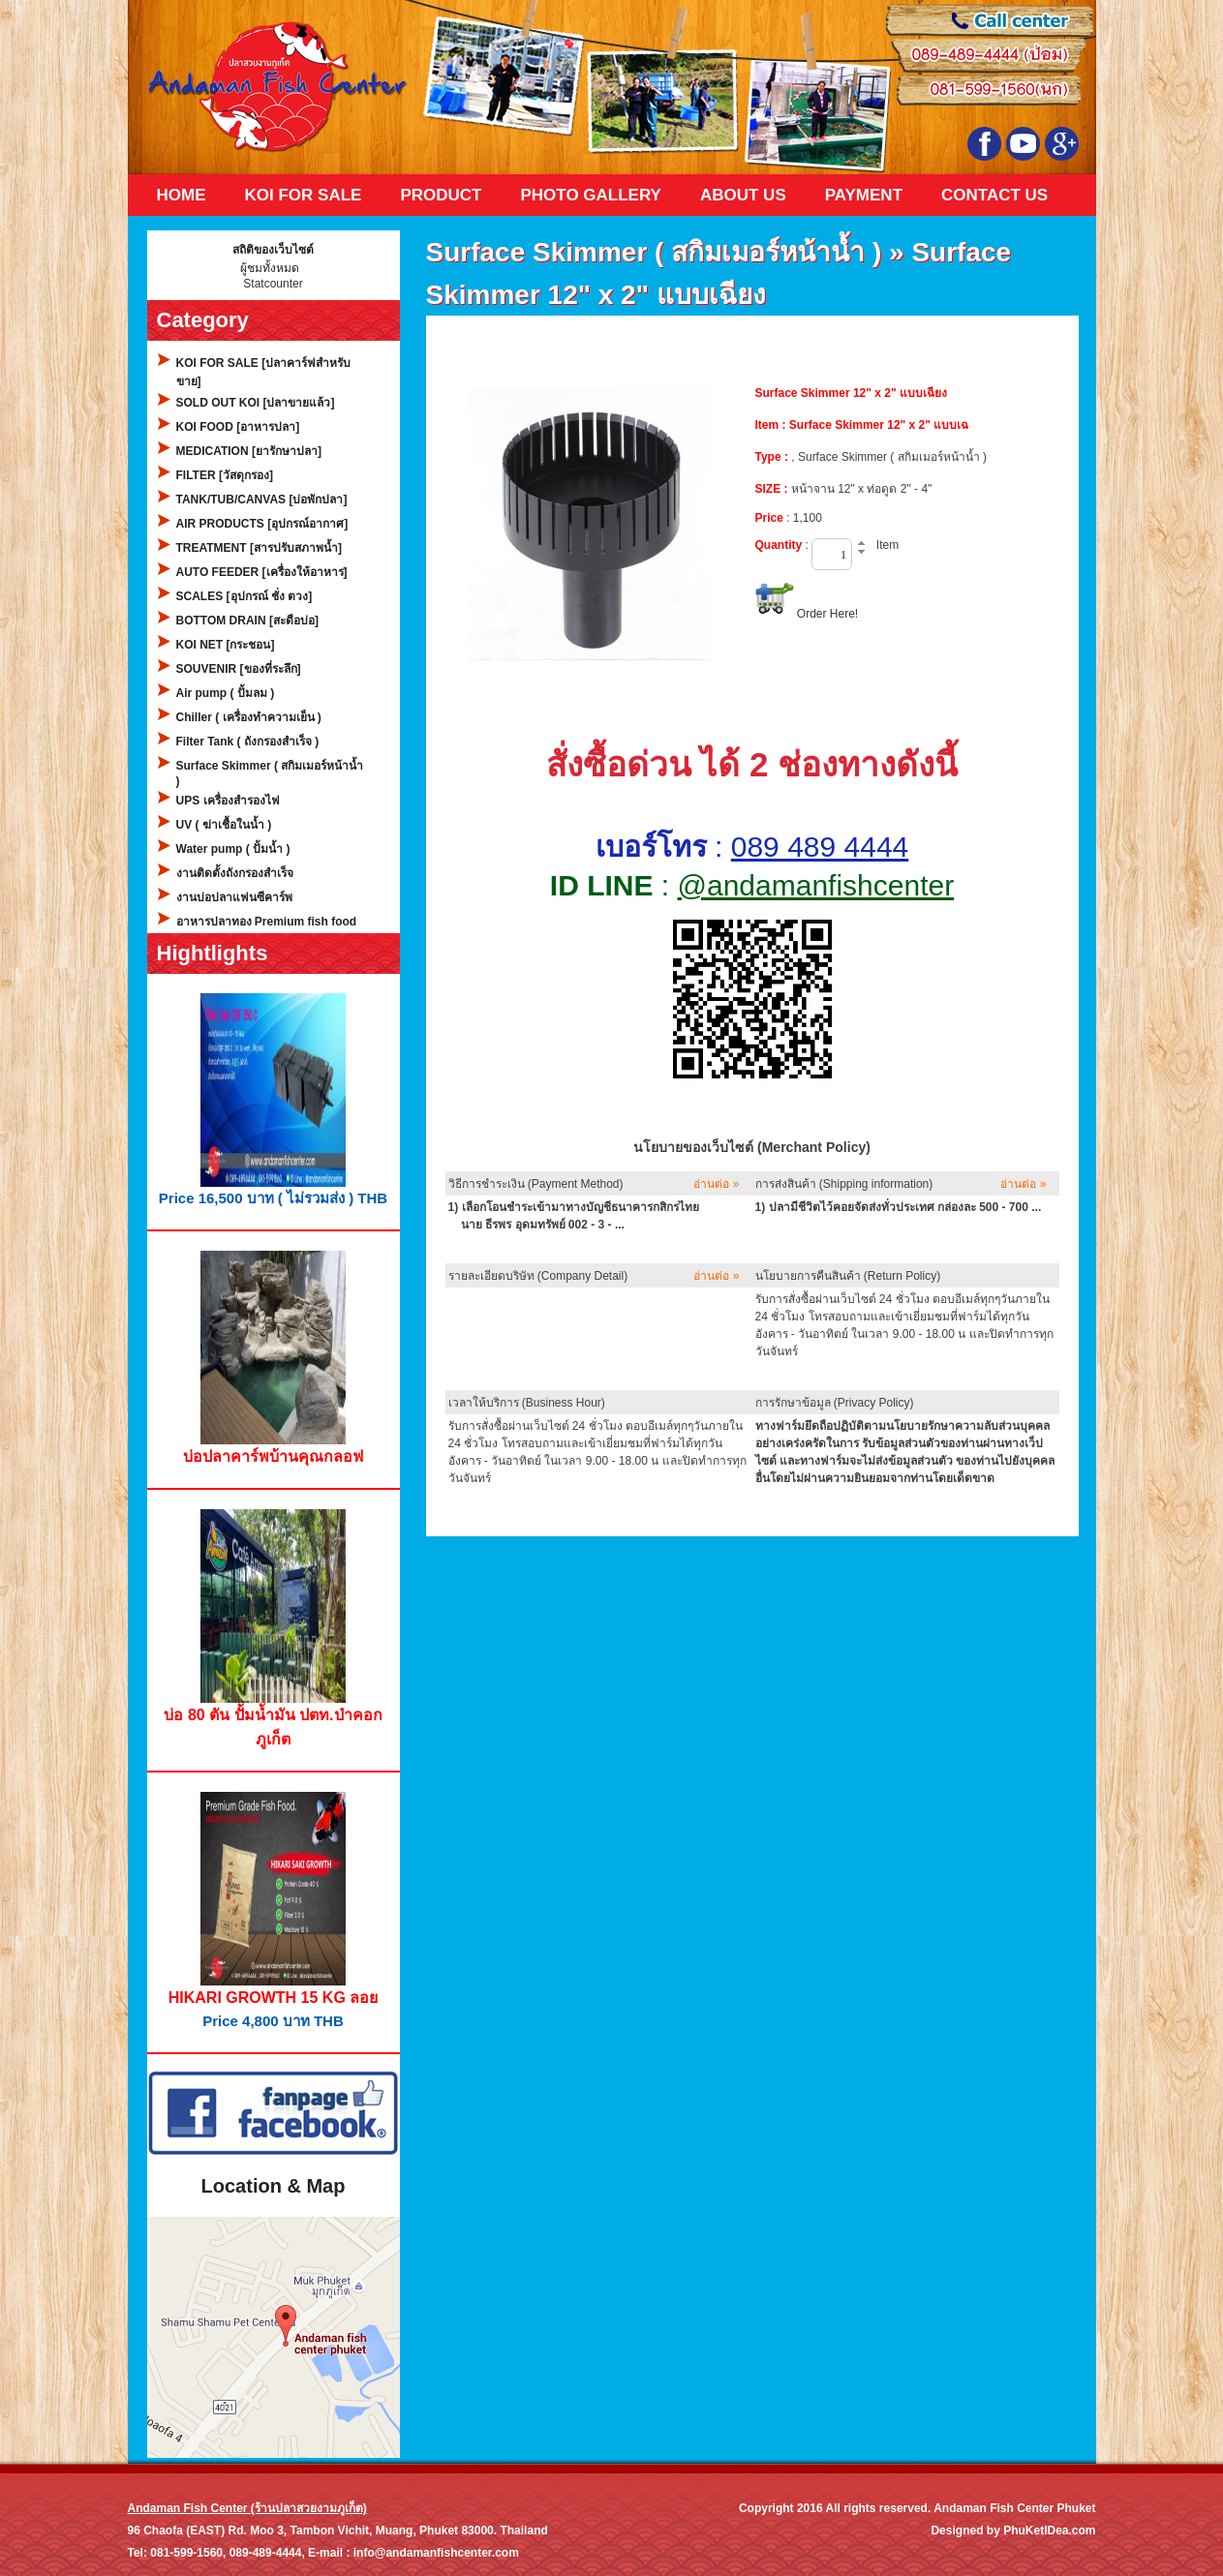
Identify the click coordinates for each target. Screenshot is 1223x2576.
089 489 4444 (820, 847)
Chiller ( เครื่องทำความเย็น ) (248, 717)
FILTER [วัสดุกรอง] (224, 475)
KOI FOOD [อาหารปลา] (238, 427)
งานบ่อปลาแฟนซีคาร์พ (234, 897)
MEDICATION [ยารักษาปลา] (248, 451)
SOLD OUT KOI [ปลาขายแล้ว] (255, 402)
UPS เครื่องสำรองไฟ (228, 800)
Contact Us (994, 195)
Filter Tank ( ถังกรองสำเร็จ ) (248, 741)
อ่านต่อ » (716, 1184)
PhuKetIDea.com (1049, 2530)
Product (440, 195)
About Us (743, 195)
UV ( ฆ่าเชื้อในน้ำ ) (224, 825)
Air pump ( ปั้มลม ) (225, 693)
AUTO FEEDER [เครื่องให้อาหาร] (262, 572)
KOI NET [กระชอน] (225, 645)
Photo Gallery (590, 195)
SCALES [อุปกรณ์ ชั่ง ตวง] (244, 596)
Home (181, 195)
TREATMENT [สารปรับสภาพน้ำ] (259, 548)
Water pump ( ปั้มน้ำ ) (233, 849)
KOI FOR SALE (303, 195)
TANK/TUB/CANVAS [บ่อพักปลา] (262, 499)
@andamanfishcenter (816, 885)
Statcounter (272, 283)
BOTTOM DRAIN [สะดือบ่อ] (247, 620)
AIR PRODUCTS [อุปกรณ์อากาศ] (262, 523)
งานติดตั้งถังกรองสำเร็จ (234, 873)
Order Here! (827, 614)
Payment (863, 195)
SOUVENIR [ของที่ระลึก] (238, 669)
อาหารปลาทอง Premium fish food (266, 921)
